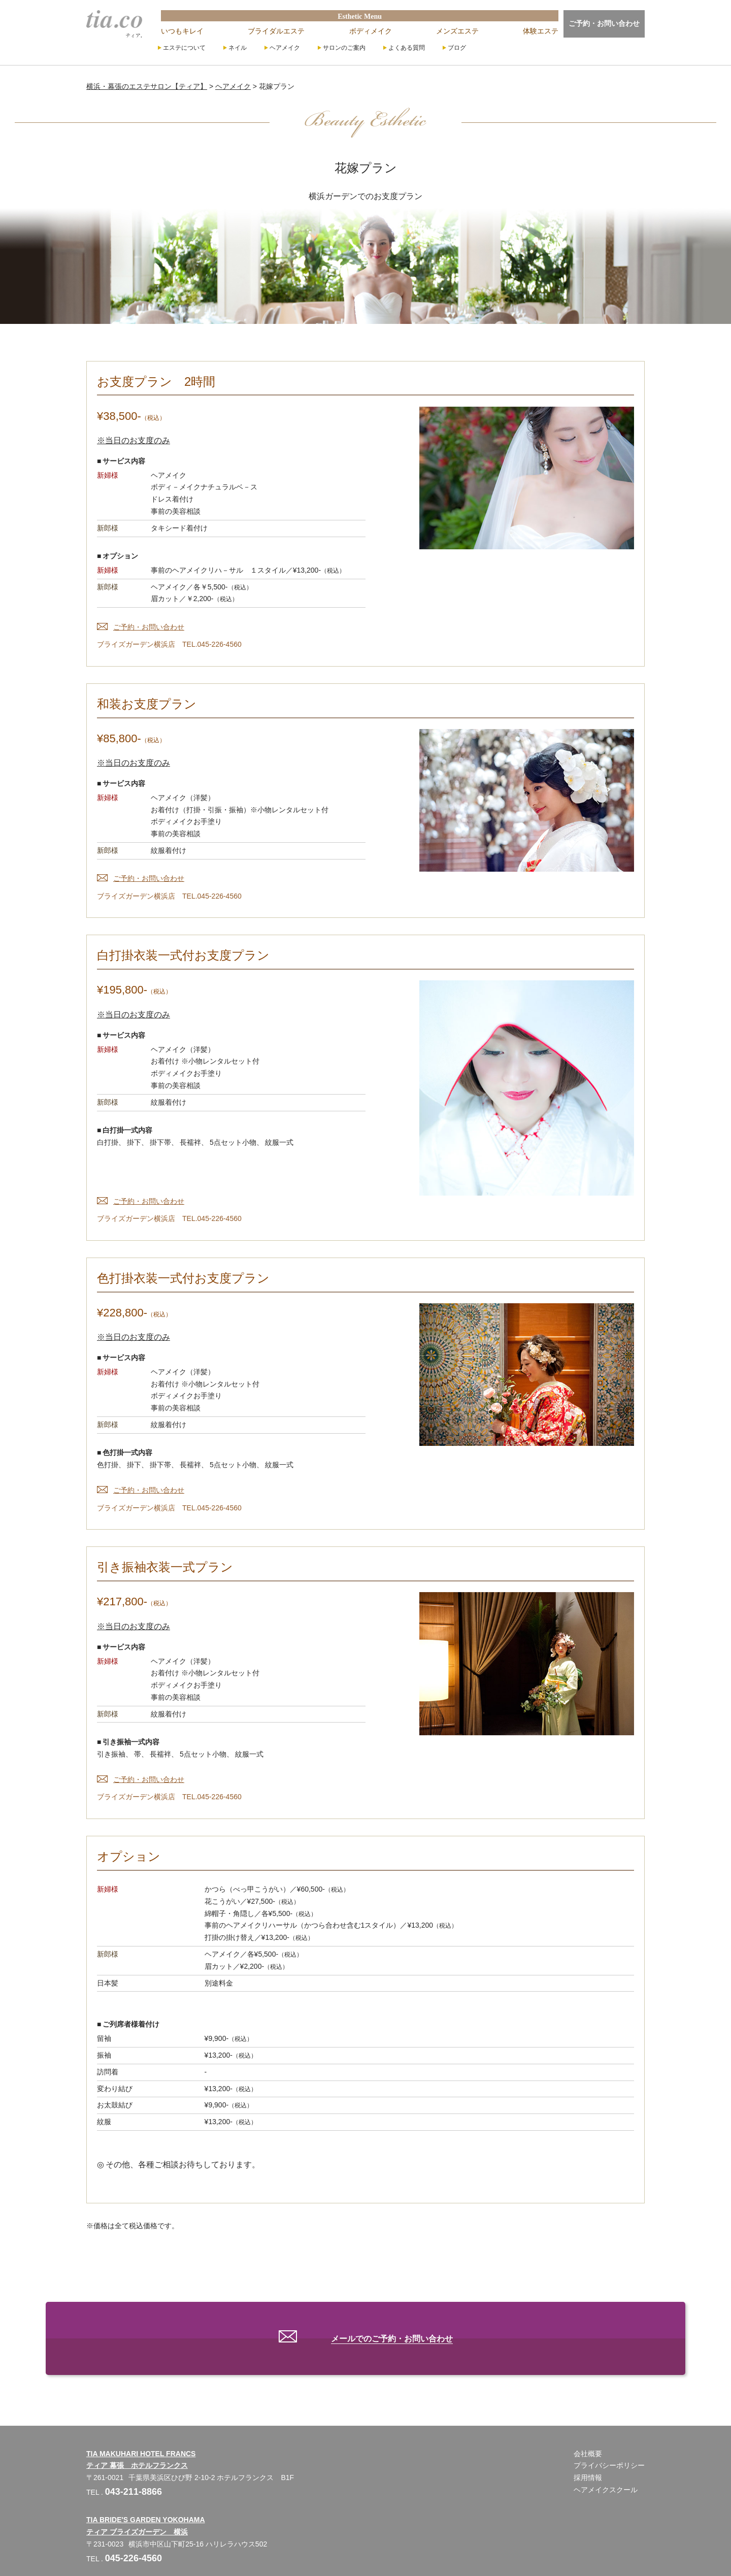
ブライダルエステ (276, 31)
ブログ (457, 47)
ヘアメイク (285, 47)
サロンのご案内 (344, 47)
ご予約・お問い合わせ (604, 23)
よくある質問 (406, 47)
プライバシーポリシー (609, 2439)
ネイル (237, 47)
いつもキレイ (182, 31)
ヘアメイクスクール (606, 2463)
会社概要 (588, 2427)
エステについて (184, 47)
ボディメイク (370, 31)
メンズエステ (457, 31)
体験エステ (540, 31)
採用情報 (588, 2451)
